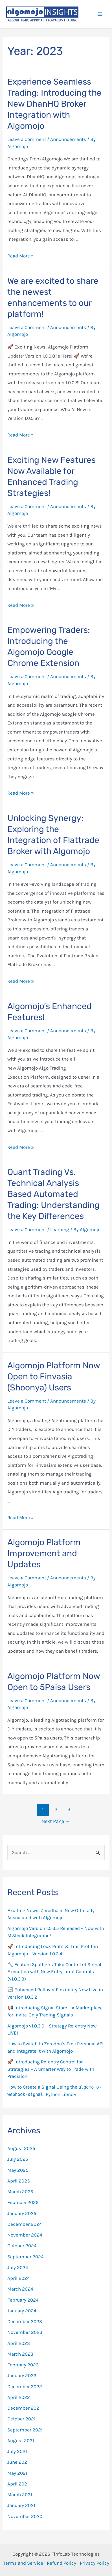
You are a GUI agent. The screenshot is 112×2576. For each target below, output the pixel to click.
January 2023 (21, 2375)
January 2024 (21, 2310)
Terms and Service (23, 2563)
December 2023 (24, 2321)
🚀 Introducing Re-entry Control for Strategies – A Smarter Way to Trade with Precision (50, 2069)
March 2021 (19, 2494)
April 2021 (18, 2484)
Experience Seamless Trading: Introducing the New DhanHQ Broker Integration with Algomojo (54, 104)
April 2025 (18, 2181)
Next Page (55, 1821)
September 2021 (25, 2430)
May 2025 (17, 2170)
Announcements (68, 139)
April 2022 (18, 2397)
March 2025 (20, 2191)
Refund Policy (61, 2563)
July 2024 (17, 2267)
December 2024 (24, 2224)
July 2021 (17, 2451)
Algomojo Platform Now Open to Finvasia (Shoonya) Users (53, 1376)
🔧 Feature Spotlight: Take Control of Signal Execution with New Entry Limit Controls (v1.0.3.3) (54, 1972)
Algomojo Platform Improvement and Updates (44, 1553)
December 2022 (24, 2386)
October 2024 (22, 2245)
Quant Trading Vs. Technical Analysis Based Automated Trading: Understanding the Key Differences (53, 1194)
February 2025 (23, 2202)
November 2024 (24, 2235)
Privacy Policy (94, 2563)
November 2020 (24, 2516)
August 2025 (21, 2148)
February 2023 (23, 2365)
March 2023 (20, 2354)
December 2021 (24, 2408)
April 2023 (18, 2343)
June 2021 (18, 2462)
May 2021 (17, 2473)
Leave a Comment (26, 139)
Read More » (20, 256)
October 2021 (21, 2419)
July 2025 (17, 2159)
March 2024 (20, 2289)
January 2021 (21, 2505)
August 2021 (20, 2440)
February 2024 (23, 2300)
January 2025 (21, 2213)
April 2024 (18, 2278)
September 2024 (25, 2256)
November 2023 (24, 2332)
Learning (59, 1229)
